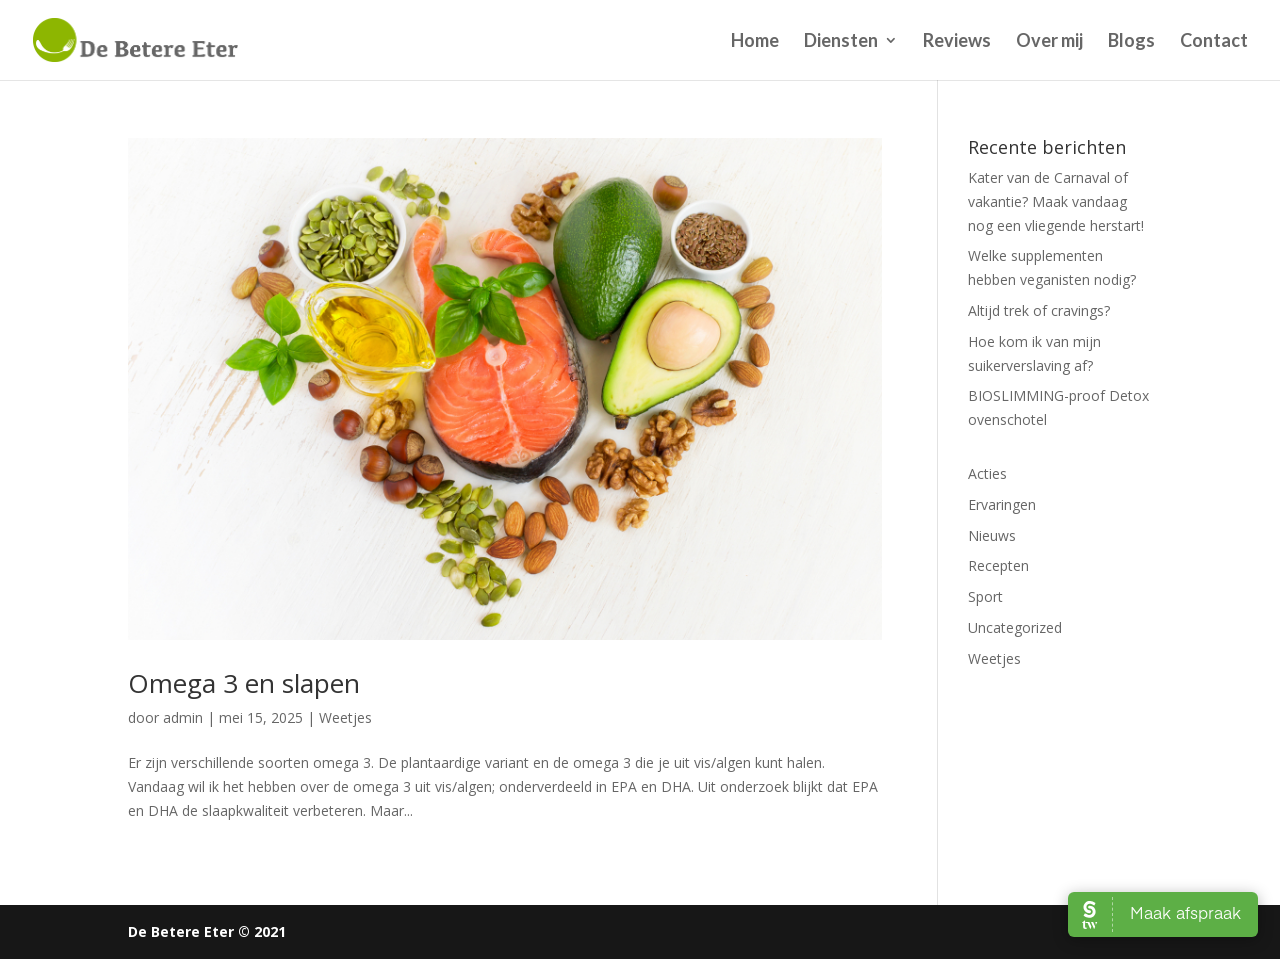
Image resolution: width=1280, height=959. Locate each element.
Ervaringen (1002, 504)
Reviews (957, 42)
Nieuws (992, 535)
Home (755, 42)
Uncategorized (1015, 627)
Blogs (1131, 42)
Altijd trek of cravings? (1039, 310)
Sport (985, 596)
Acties (987, 473)
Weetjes (345, 717)
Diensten (841, 42)
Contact (1214, 42)
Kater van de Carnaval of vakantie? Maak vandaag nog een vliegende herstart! (1056, 201)
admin (183, 717)
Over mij (1049, 42)
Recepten (998, 565)
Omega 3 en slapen (244, 683)
